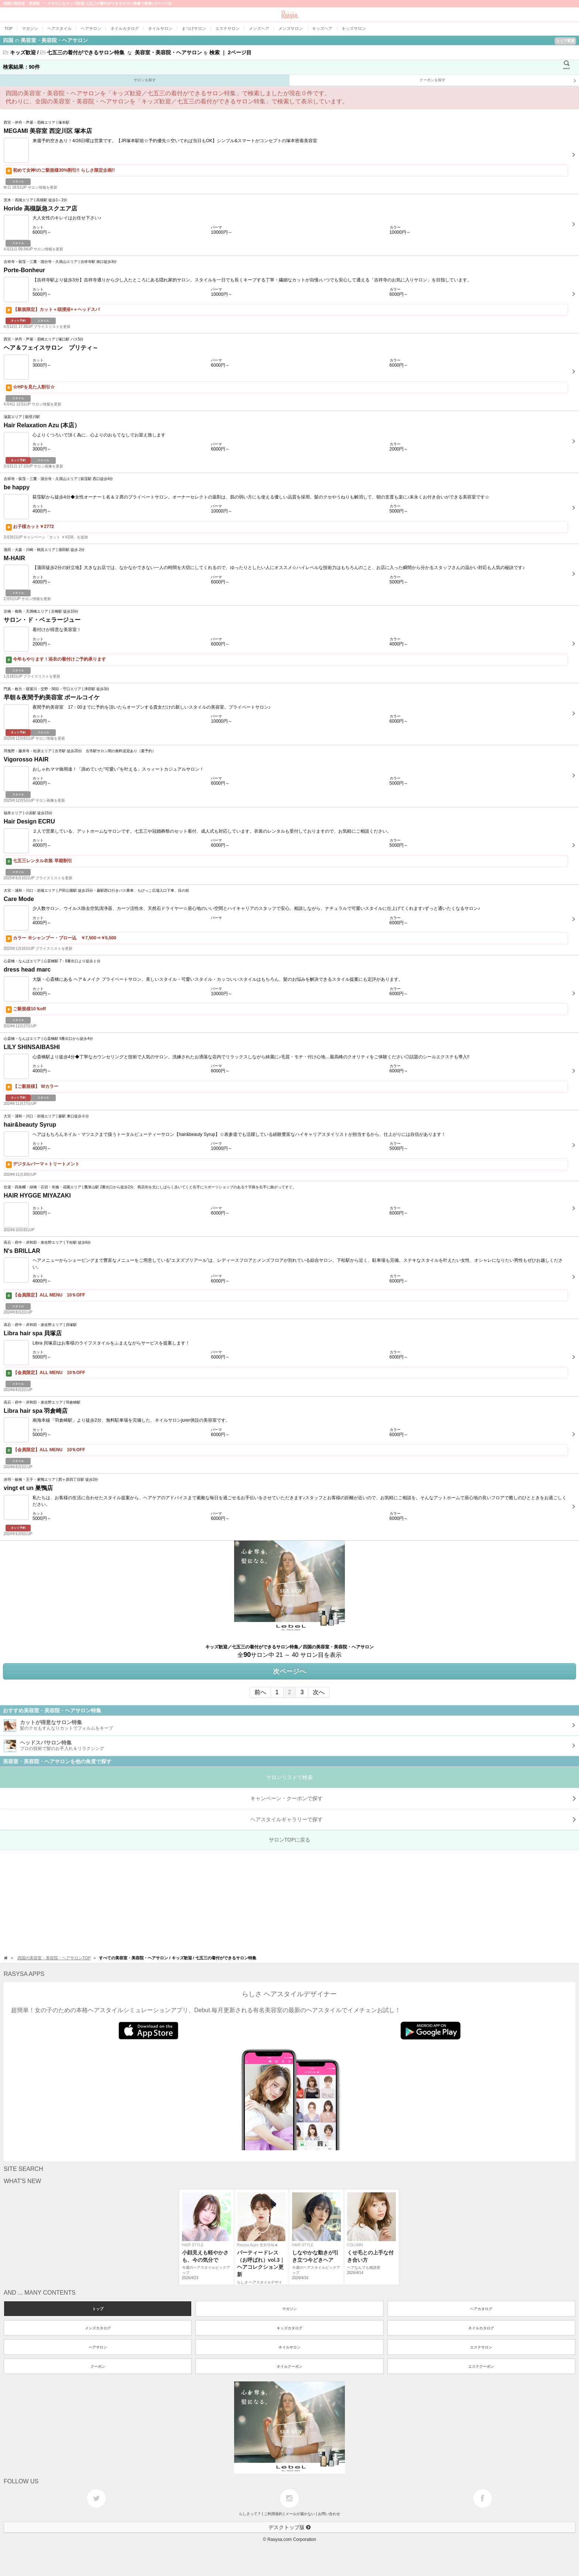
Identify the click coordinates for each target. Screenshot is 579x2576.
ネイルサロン (289, 2347)
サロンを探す (145, 80)
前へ (260, 1692)
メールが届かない (300, 2514)
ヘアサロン (98, 2347)
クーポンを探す (497, 81)
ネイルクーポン (289, 2366)
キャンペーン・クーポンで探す (413, 1798)
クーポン (97, 2366)
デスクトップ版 (289, 2527)
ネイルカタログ (481, 2328)
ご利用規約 (273, 2514)
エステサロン (481, 2347)
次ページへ (289, 1671)
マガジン (289, 2309)
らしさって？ (250, 2514)
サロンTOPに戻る (290, 1840)
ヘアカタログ (481, 2309)
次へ (319, 1692)
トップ (97, 2309)
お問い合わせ (329, 2514)
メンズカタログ (98, 2328)
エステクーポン (481, 2366)
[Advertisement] (221, 1901)
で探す (413, 1819)
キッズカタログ (289, 2328)
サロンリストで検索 (289, 1777)
